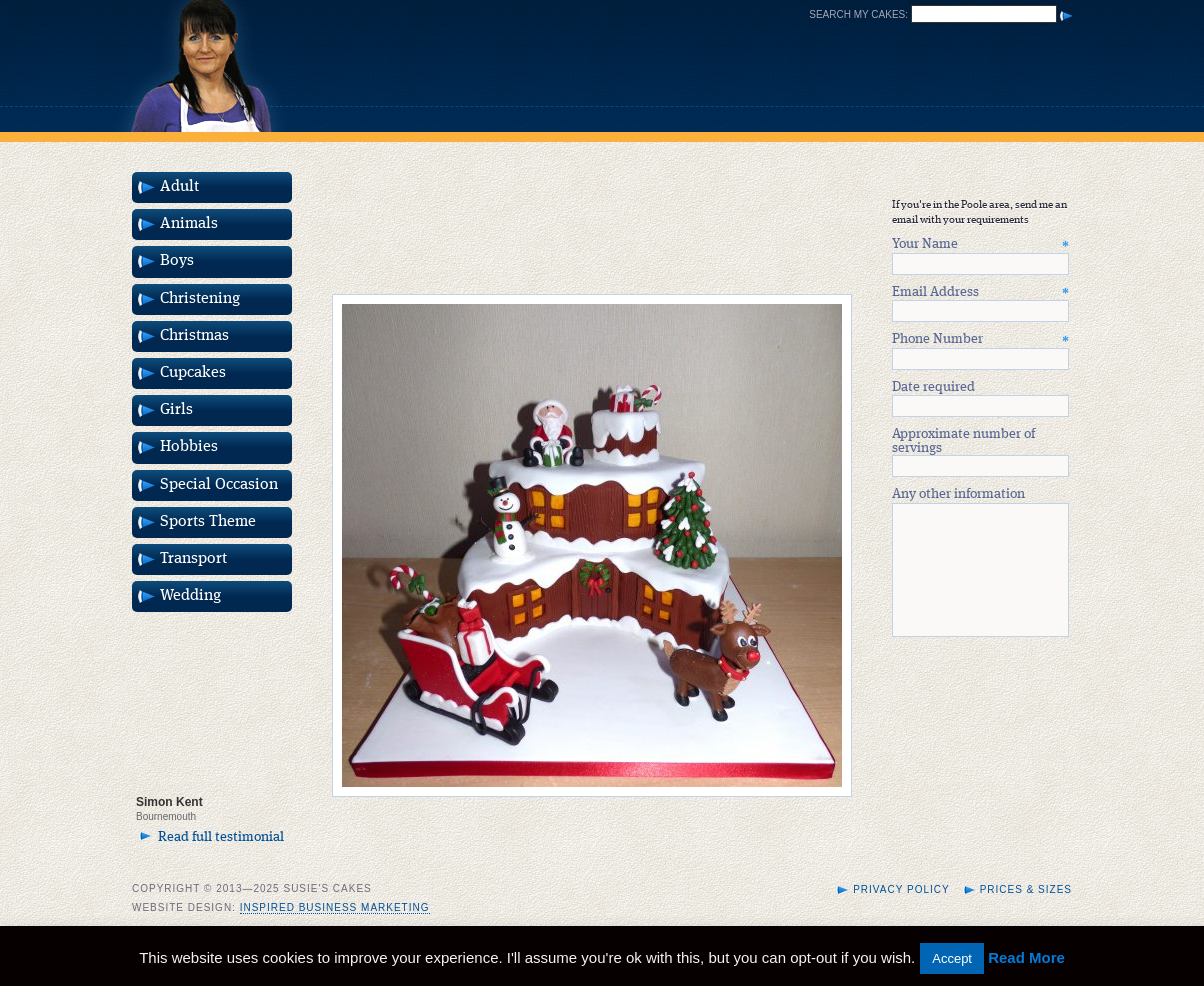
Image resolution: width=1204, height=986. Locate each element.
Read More (1026, 957)
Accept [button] (952, 958)
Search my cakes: (858, 14)
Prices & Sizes (1026, 913)
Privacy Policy (901, 913)
